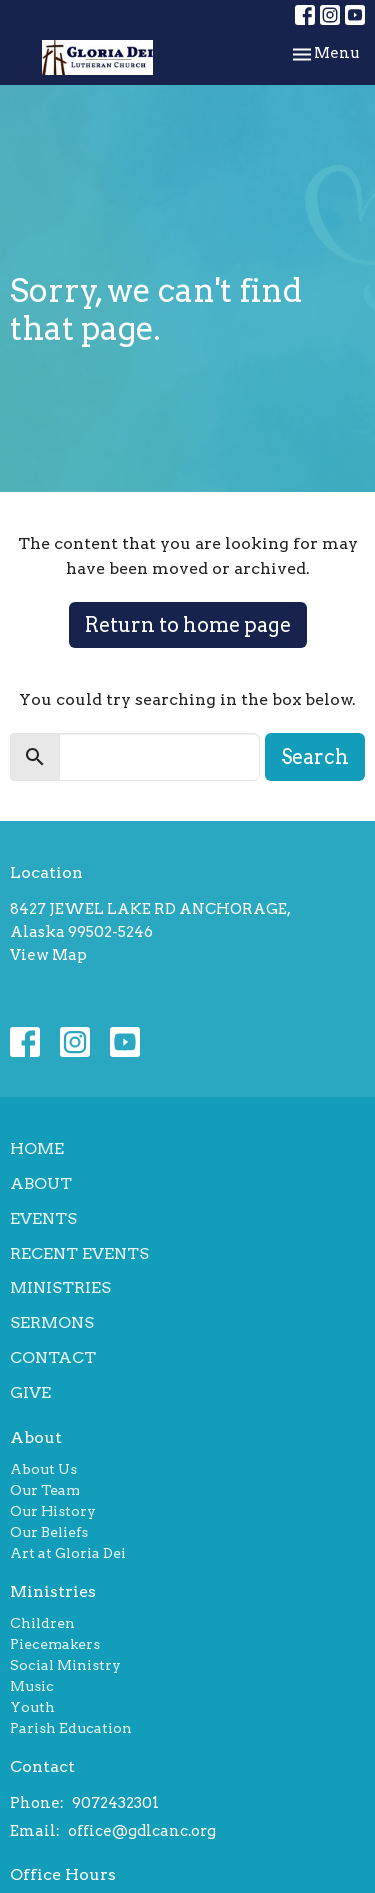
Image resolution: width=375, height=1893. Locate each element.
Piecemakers (55, 1644)
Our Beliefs (49, 1532)
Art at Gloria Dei (68, 1553)
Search (315, 757)
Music (32, 1686)
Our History (53, 1511)
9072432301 (115, 1803)
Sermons (52, 1322)
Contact (53, 1357)
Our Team (45, 1490)
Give (30, 1392)
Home (37, 1148)
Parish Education (71, 1728)
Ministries (60, 1287)
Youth (32, 1707)
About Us (43, 1469)
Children (42, 1623)
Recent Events (79, 1253)
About (41, 1183)
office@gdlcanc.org (142, 1831)
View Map (48, 955)
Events (43, 1218)
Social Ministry (65, 1665)
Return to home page (188, 625)
